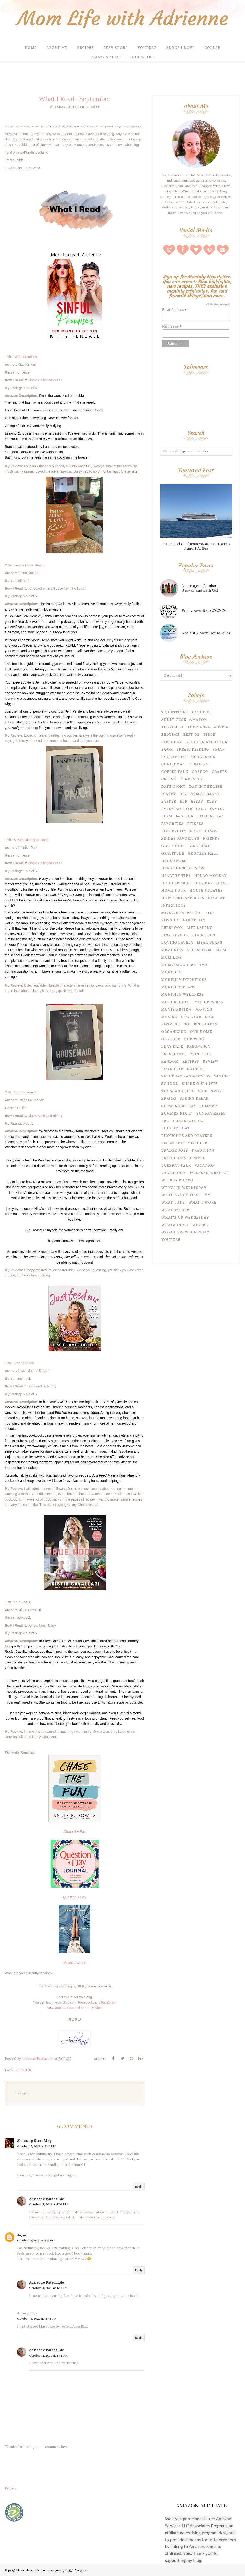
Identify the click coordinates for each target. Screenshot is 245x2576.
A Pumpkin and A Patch (31, 840)
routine (196, 1069)
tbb (165, 1121)
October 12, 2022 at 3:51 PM (36, 2240)
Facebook (85, 2002)
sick (202, 1091)
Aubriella (172, 727)
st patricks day (178, 1106)
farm (166, 816)
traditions (173, 1158)
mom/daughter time (184, 965)
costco (200, 771)
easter (168, 801)
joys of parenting (181, 913)
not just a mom (201, 1024)
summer (208, 1106)
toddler (197, 1143)
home (222, 883)
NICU (210, 1017)
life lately (199, 927)
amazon (198, 719)
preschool (173, 1054)
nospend (170, 1024)
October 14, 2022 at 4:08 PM (48, 2204)
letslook (172, 927)
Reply (138, 2186)
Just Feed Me (24, 1363)
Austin (221, 727)
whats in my (175, 1225)
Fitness (195, 823)
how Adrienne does (182, 898)
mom (221, 950)
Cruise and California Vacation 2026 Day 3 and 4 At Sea (195, 546)
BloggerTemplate (75, 2570)
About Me (201, 712)
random (170, 1061)
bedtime (170, 734)
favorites (172, 823)
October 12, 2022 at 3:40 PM (36, 2146)
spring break (194, 1098)
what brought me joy (185, 1195)
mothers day (209, 1002)
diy (183, 794)
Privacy (10, 2488)
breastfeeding (192, 749)
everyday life (176, 809)
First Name (172, 326)
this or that (175, 1128)
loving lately (177, 942)
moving (203, 1009)
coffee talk (174, 771)
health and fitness (183, 868)
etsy (212, 801)
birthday (171, 742)
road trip (172, 1069)
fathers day (210, 816)
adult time (173, 719)
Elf (183, 801)
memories (172, 950)
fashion (185, 816)
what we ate (175, 1210)
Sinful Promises (25, 357)
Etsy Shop (95, 2008)
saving (221, 1076)
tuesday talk (176, 1165)
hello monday (210, 875)
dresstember (204, 794)
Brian (218, 749)
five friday (173, 831)
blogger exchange (206, 742)
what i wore (202, 1202)
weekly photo (177, 1180)
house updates (206, 890)
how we (216, 898)
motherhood (176, 1002)
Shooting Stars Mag (34, 2140)
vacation (205, 1165)
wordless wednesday (185, 1232)
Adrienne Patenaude (46, 2199)
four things (203, 831)
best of (191, 734)
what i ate (173, 1202)
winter (200, 1225)
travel (197, 1158)
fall (201, 809)
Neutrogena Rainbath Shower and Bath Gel (200, 588)
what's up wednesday (185, 1217)
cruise (168, 779)
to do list (173, 1143)
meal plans (209, 942)
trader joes (174, 1150)
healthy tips (176, 875)
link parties (175, 935)
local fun (203, 935)
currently (191, 779)
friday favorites (180, 838)
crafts (219, 771)
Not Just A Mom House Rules (206, 633)
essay (197, 801)
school (169, 1083)
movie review (176, 1009)
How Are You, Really (29, 565)
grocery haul (203, 853)
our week (194, 1039)
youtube (170, 1239)
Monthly (171, 972)
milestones (199, 950)
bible (209, 734)
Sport (217, 1091)
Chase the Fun (75, 1831)
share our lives (200, 1083)
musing (169, 1017)
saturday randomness (186, 1076)
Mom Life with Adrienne (122, 17)
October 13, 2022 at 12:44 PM (36, 2318)
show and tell (178, 1091)
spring (168, 1098)
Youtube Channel (67, 2008)
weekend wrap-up (209, 1173)
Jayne (22, 2235)
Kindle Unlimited (40, 380)
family (217, 809)
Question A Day (74, 1897)
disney (168, 794)
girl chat (199, 846)
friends (211, 838)
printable (200, 1054)
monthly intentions (184, 979)
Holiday (203, 883)
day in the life (205, 786)
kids (210, 913)
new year (191, 1017)
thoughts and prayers (186, 1135)
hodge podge (176, 883)
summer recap (177, 1113)
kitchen (170, 920)
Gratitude (172, 853)
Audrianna (198, 727)
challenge (203, 757)
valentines (173, 1173)
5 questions (174, 712)
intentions (173, 905)
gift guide (173, 846)
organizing (173, 1031)
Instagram (108, 2002)
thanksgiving (188, 1121)
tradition (203, 1150)
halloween (174, 861)
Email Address (174, 309)
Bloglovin (69, 2002)
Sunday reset (211, 1113)
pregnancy (198, 1046)
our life (170, 1039)
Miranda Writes (74, 1962)
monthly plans (178, 987)
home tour (173, 890)
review (210, 1061)
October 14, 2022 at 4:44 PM (48, 2355)
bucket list (174, 757)
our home (201, 1031)
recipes (190, 1061)
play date (172, 1046)
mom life (171, 957)
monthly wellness (182, 994)
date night (173, 786)
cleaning (199, 764)
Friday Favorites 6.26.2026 (204, 610)
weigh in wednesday (183, 1187)
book (26, 2070)
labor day (194, 920)
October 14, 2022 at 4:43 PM (48, 2288)
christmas (173, 764)
